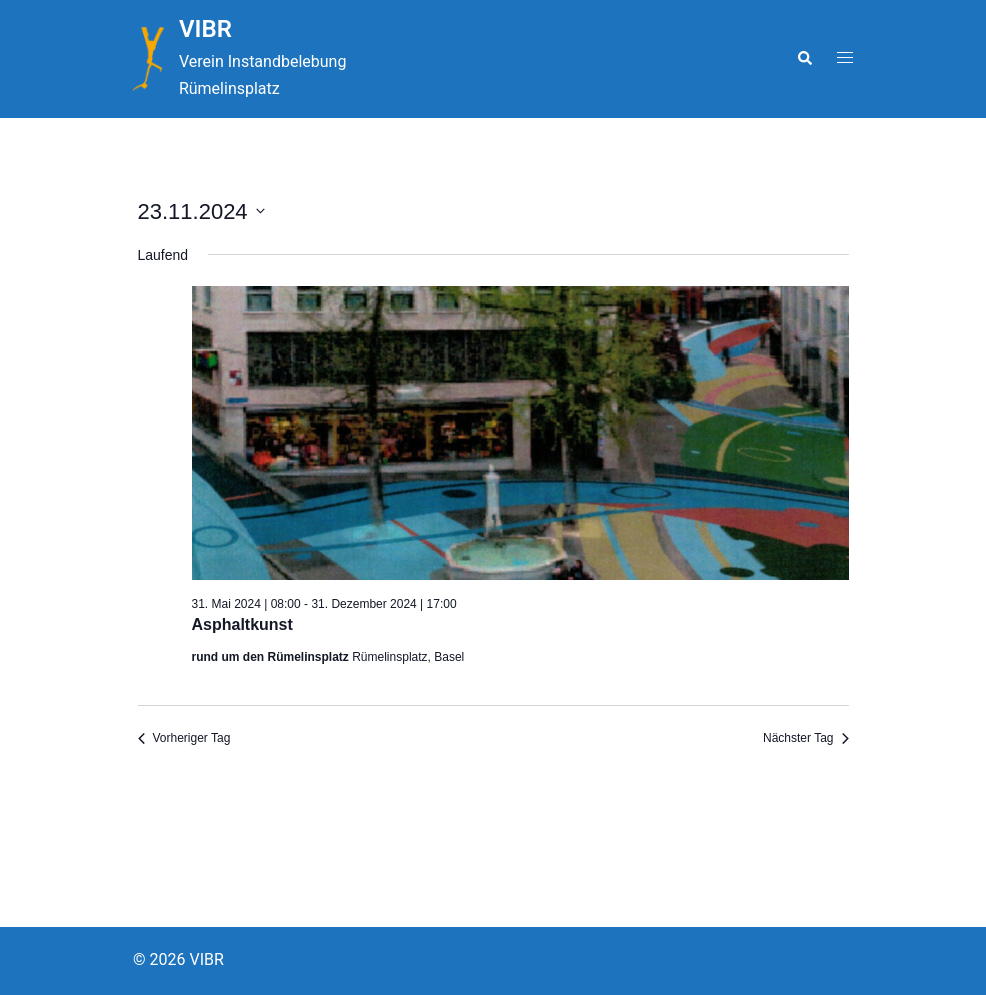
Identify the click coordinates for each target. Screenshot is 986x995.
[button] (804, 59)
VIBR (205, 29)
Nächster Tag (805, 738)
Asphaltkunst (242, 624)
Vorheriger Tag (184, 738)
